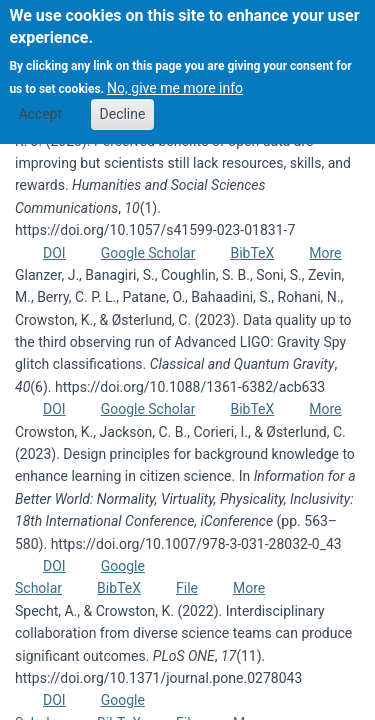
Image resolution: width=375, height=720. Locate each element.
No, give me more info (175, 74)
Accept (40, 101)
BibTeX (252, 253)
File (187, 588)
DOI (54, 253)
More (325, 253)
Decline (123, 101)
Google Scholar (148, 253)
